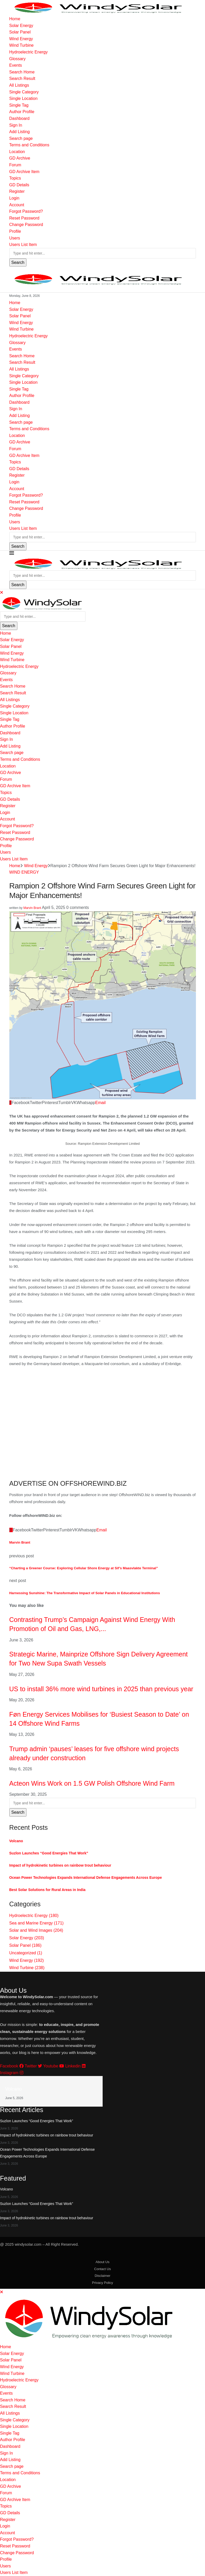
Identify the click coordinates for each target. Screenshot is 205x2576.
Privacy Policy (102, 2283)
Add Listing (19, 131)
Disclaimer (102, 2276)
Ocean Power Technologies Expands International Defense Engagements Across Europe (85, 1877)
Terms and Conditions (29, 145)
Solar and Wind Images (36, 1930)
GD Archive (19, 158)
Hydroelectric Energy (28, 52)
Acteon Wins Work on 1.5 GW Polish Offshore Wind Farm (92, 1783)
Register (17, 191)
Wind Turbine (21, 45)
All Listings (19, 85)
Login (14, 198)
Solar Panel (20, 32)
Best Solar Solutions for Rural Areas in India (47, 1890)
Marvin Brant (32, 908)
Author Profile (21, 111)
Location (17, 151)
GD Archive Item (24, 171)
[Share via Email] (100, 1102)
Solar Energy (21, 25)
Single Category (24, 92)
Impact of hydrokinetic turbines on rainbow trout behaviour (60, 1865)
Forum (15, 165)
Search (18, 262)
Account (16, 205)
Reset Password (24, 218)
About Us (102, 2262)
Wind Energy (21, 39)
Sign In (15, 125)
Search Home (22, 72)
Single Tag (19, 105)
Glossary (17, 59)
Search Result (22, 78)
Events (15, 65)
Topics (15, 178)
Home (14, 19)
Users (14, 238)
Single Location (23, 98)
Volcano (16, 1841)
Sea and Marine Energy (36, 1923)
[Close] (1, 592)
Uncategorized (25, 1953)
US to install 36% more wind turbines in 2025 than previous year (101, 1689)
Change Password (26, 224)
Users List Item (23, 244)
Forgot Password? (26, 211)
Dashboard (19, 118)
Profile (15, 231)
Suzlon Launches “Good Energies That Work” (48, 1853)
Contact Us (102, 2269)
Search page (21, 138)
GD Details (19, 185)
